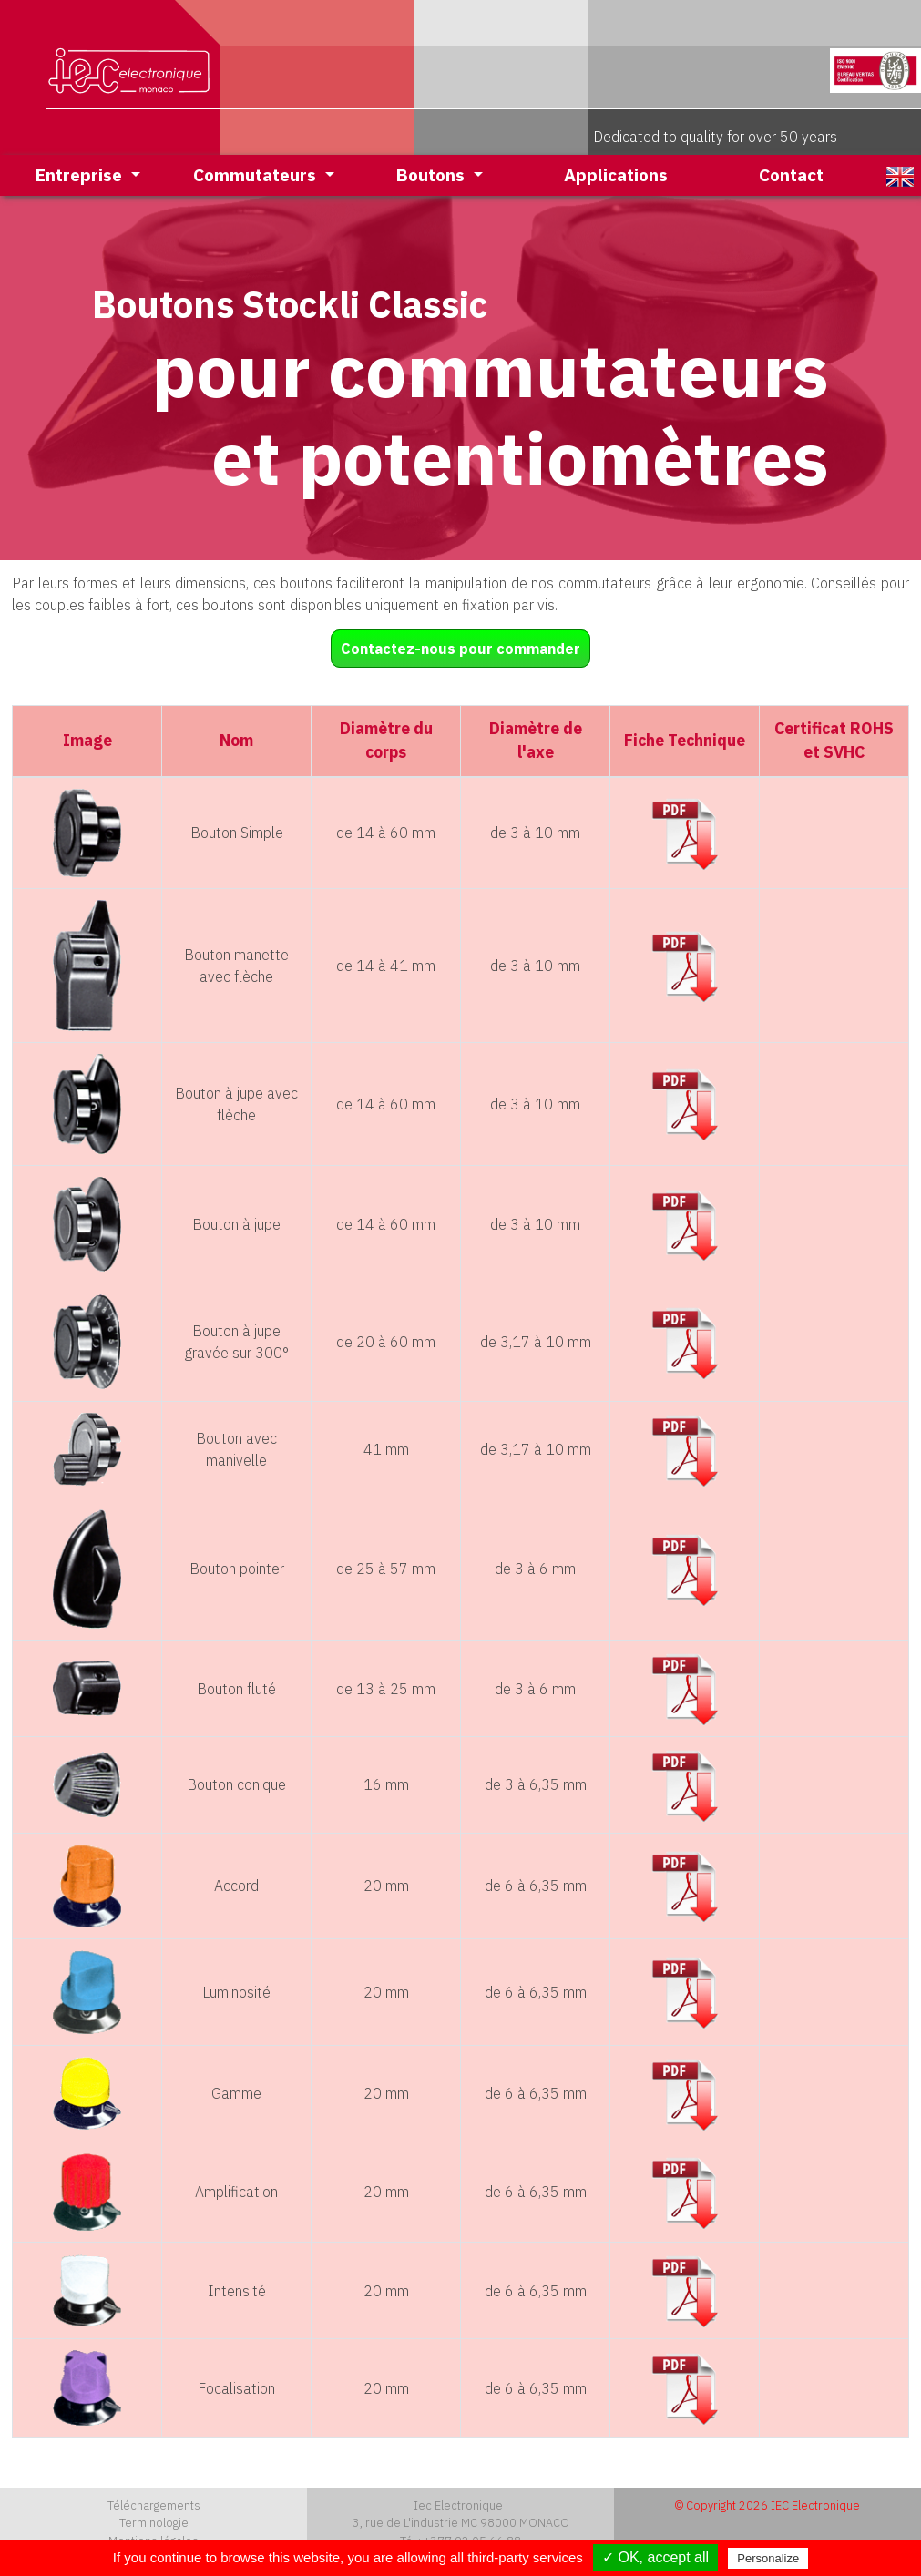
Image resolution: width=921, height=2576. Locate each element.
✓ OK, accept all (655, 2557)
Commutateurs (257, 174)
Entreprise (81, 174)
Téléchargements (153, 2505)
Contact (791, 174)
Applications (616, 174)
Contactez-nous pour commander (460, 648)
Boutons (432, 174)
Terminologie (154, 2522)
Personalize (768, 2558)
